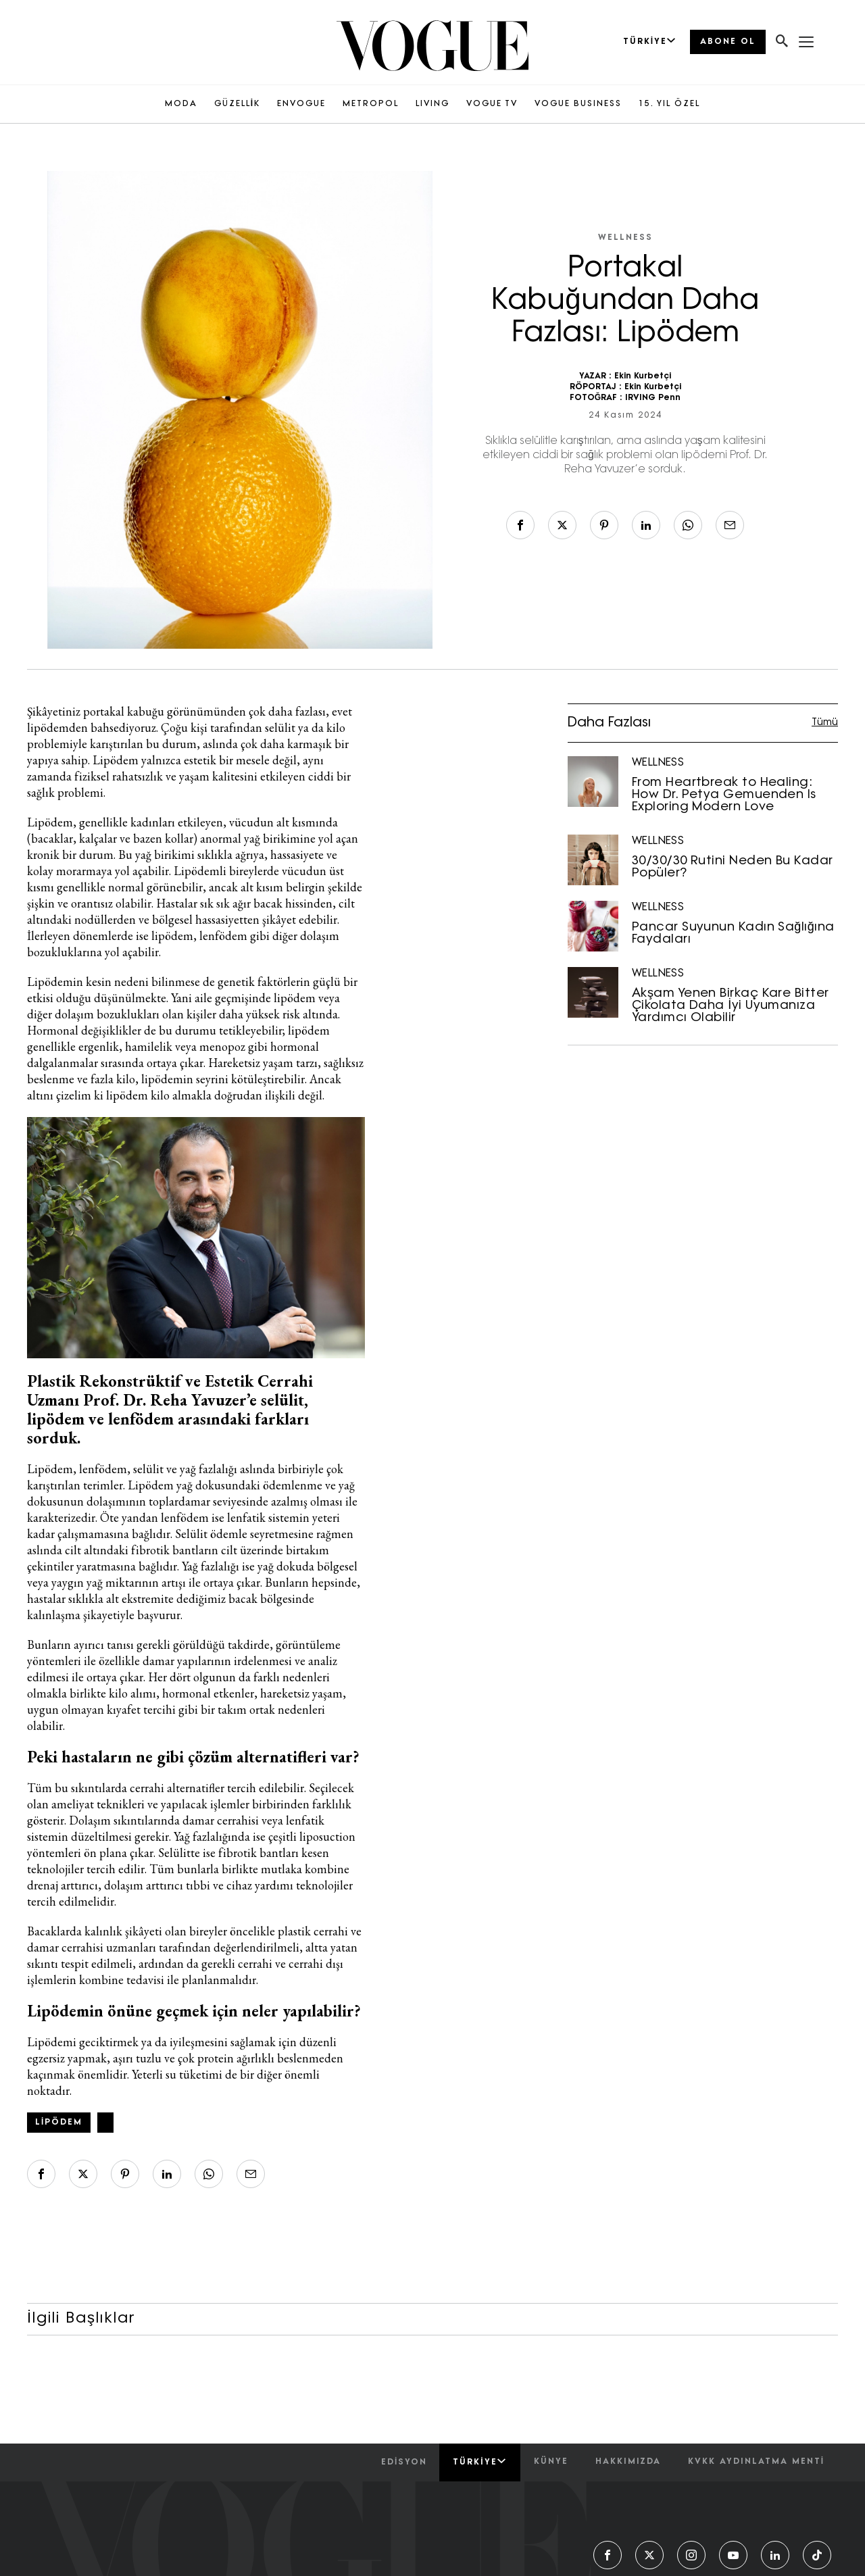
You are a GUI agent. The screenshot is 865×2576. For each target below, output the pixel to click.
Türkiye (479, 2462)
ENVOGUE (301, 104)
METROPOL (371, 104)
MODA (181, 104)
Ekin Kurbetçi (642, 376)
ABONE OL (728, 42)
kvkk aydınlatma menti (756, 2462)
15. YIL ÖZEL (669, 104)
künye (551, 2462)
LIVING (432, 104)
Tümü (825, 723)
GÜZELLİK (237, 104)
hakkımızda (628, 2462)
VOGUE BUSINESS (578, 104)
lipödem (58, 2123)
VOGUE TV (492, 104)
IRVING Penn (653, 398)
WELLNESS (625, 238)
